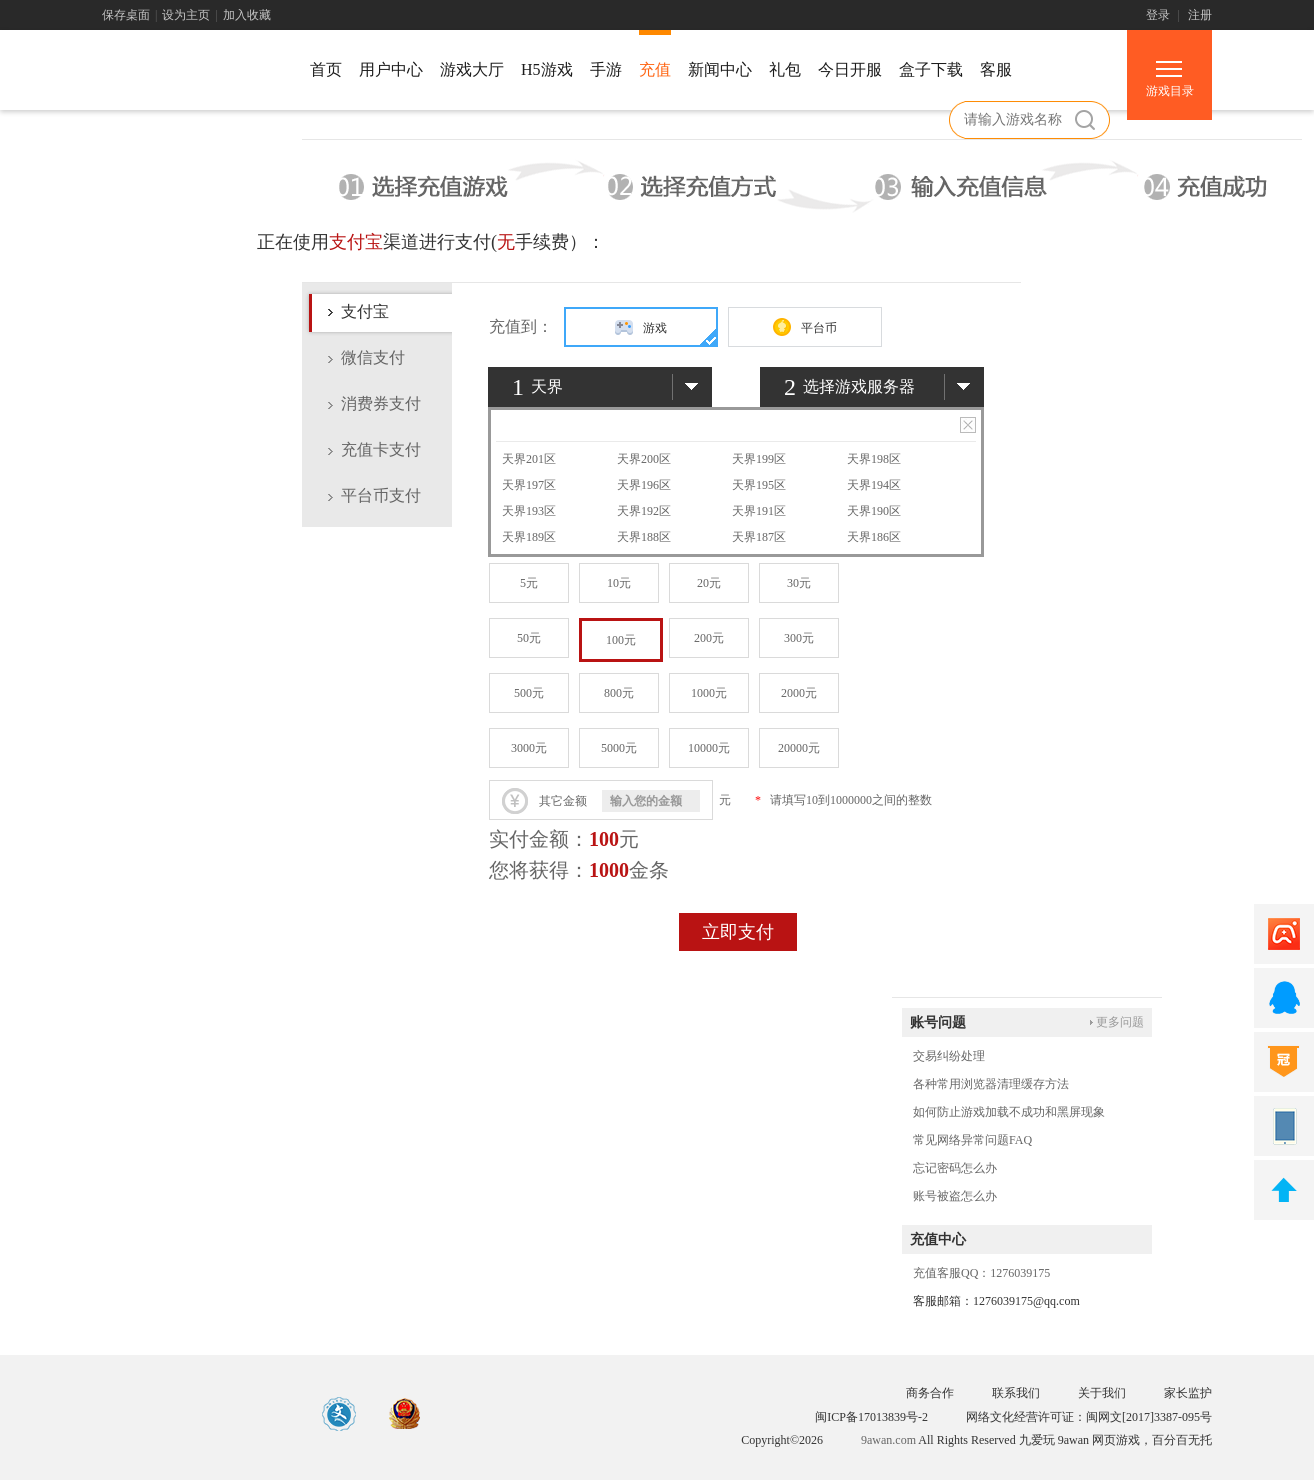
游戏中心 (192, 73)
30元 (799, 583)
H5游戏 (547, 69)
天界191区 (759, 511)
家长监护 (1188, 1393)
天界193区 (529, 511)
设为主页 (186, 15)
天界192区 (644, 511)
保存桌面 (126, 15)
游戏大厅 (472, 69)
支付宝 (365, 311)
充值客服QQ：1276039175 (981, 1273)
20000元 (799, 748)
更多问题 (1120, 1022)
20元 (709, 583)
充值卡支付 (381, 449)
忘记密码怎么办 (955, 1168)
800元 (619, 693)
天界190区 (874, 511)
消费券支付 (381, 403)
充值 (655, 69)
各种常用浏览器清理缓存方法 (991, 1084)
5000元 (619, 748)
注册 (1200, 15)
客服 (996, 69)
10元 (619, 583)
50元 (529, 638)
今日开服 (850, 69)
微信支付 (373, 357)
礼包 (785, 69)
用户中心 (391, 69)
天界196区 (644, 485)
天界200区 (644, 459)
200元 (709, 638)
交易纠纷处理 (949, 1056)
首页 (326, 69)
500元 (529, 693)
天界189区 (529, 537)
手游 (606, 69)
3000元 (529, 748)
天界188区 (644, 537)
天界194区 (874, 485)
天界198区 (874, 459)
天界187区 (759, 537)
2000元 (799, 693)
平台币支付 (381, 495)
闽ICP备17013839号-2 (871, 1417)
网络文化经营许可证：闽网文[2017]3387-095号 (1089, 1417)
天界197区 (529, 485)
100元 (621, 640)
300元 (799, 638)
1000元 (709, 693)
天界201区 (529, 459)
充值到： (521, 326)
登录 (1158, 15)
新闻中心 (720, 69)
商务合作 (930, 1393)
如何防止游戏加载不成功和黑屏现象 (1009, 1112)
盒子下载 (931, 69)
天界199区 (759, 459)
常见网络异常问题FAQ (972, 1140)
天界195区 (759, 485)
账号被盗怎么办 (955, 1196)
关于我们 (1102, 1393)
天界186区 (874, 537)
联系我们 (1016, 1393)
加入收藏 (247, 15)
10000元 (709, 748)
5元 (529, 583)
